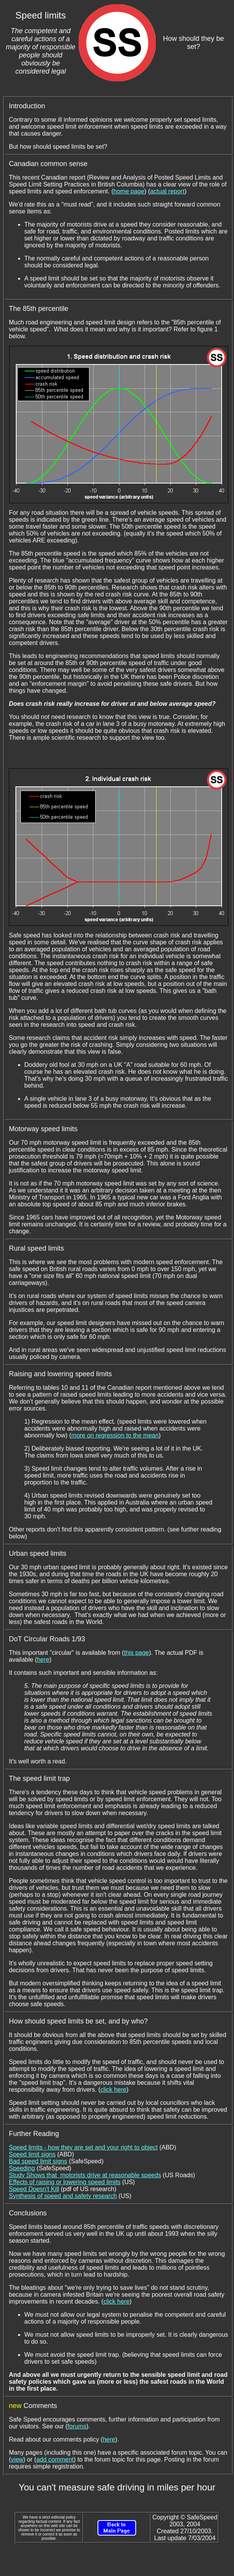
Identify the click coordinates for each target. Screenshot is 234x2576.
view (17, 2459)
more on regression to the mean (115, 1435)
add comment (55, 2459)
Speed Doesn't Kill (34, 2189)
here (43, 1659)
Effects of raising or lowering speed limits (65, 2182)
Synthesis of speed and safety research (63, 2196)
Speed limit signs (32, 2154)
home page (128, 191)
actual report (167, 191)
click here (113, 2089)
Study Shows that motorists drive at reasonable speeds (85, 2175)
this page (136, 1652)
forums (76, 2426)
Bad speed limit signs (38, 2161)
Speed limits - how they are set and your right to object (83, 2147)
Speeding (22, 2168)
